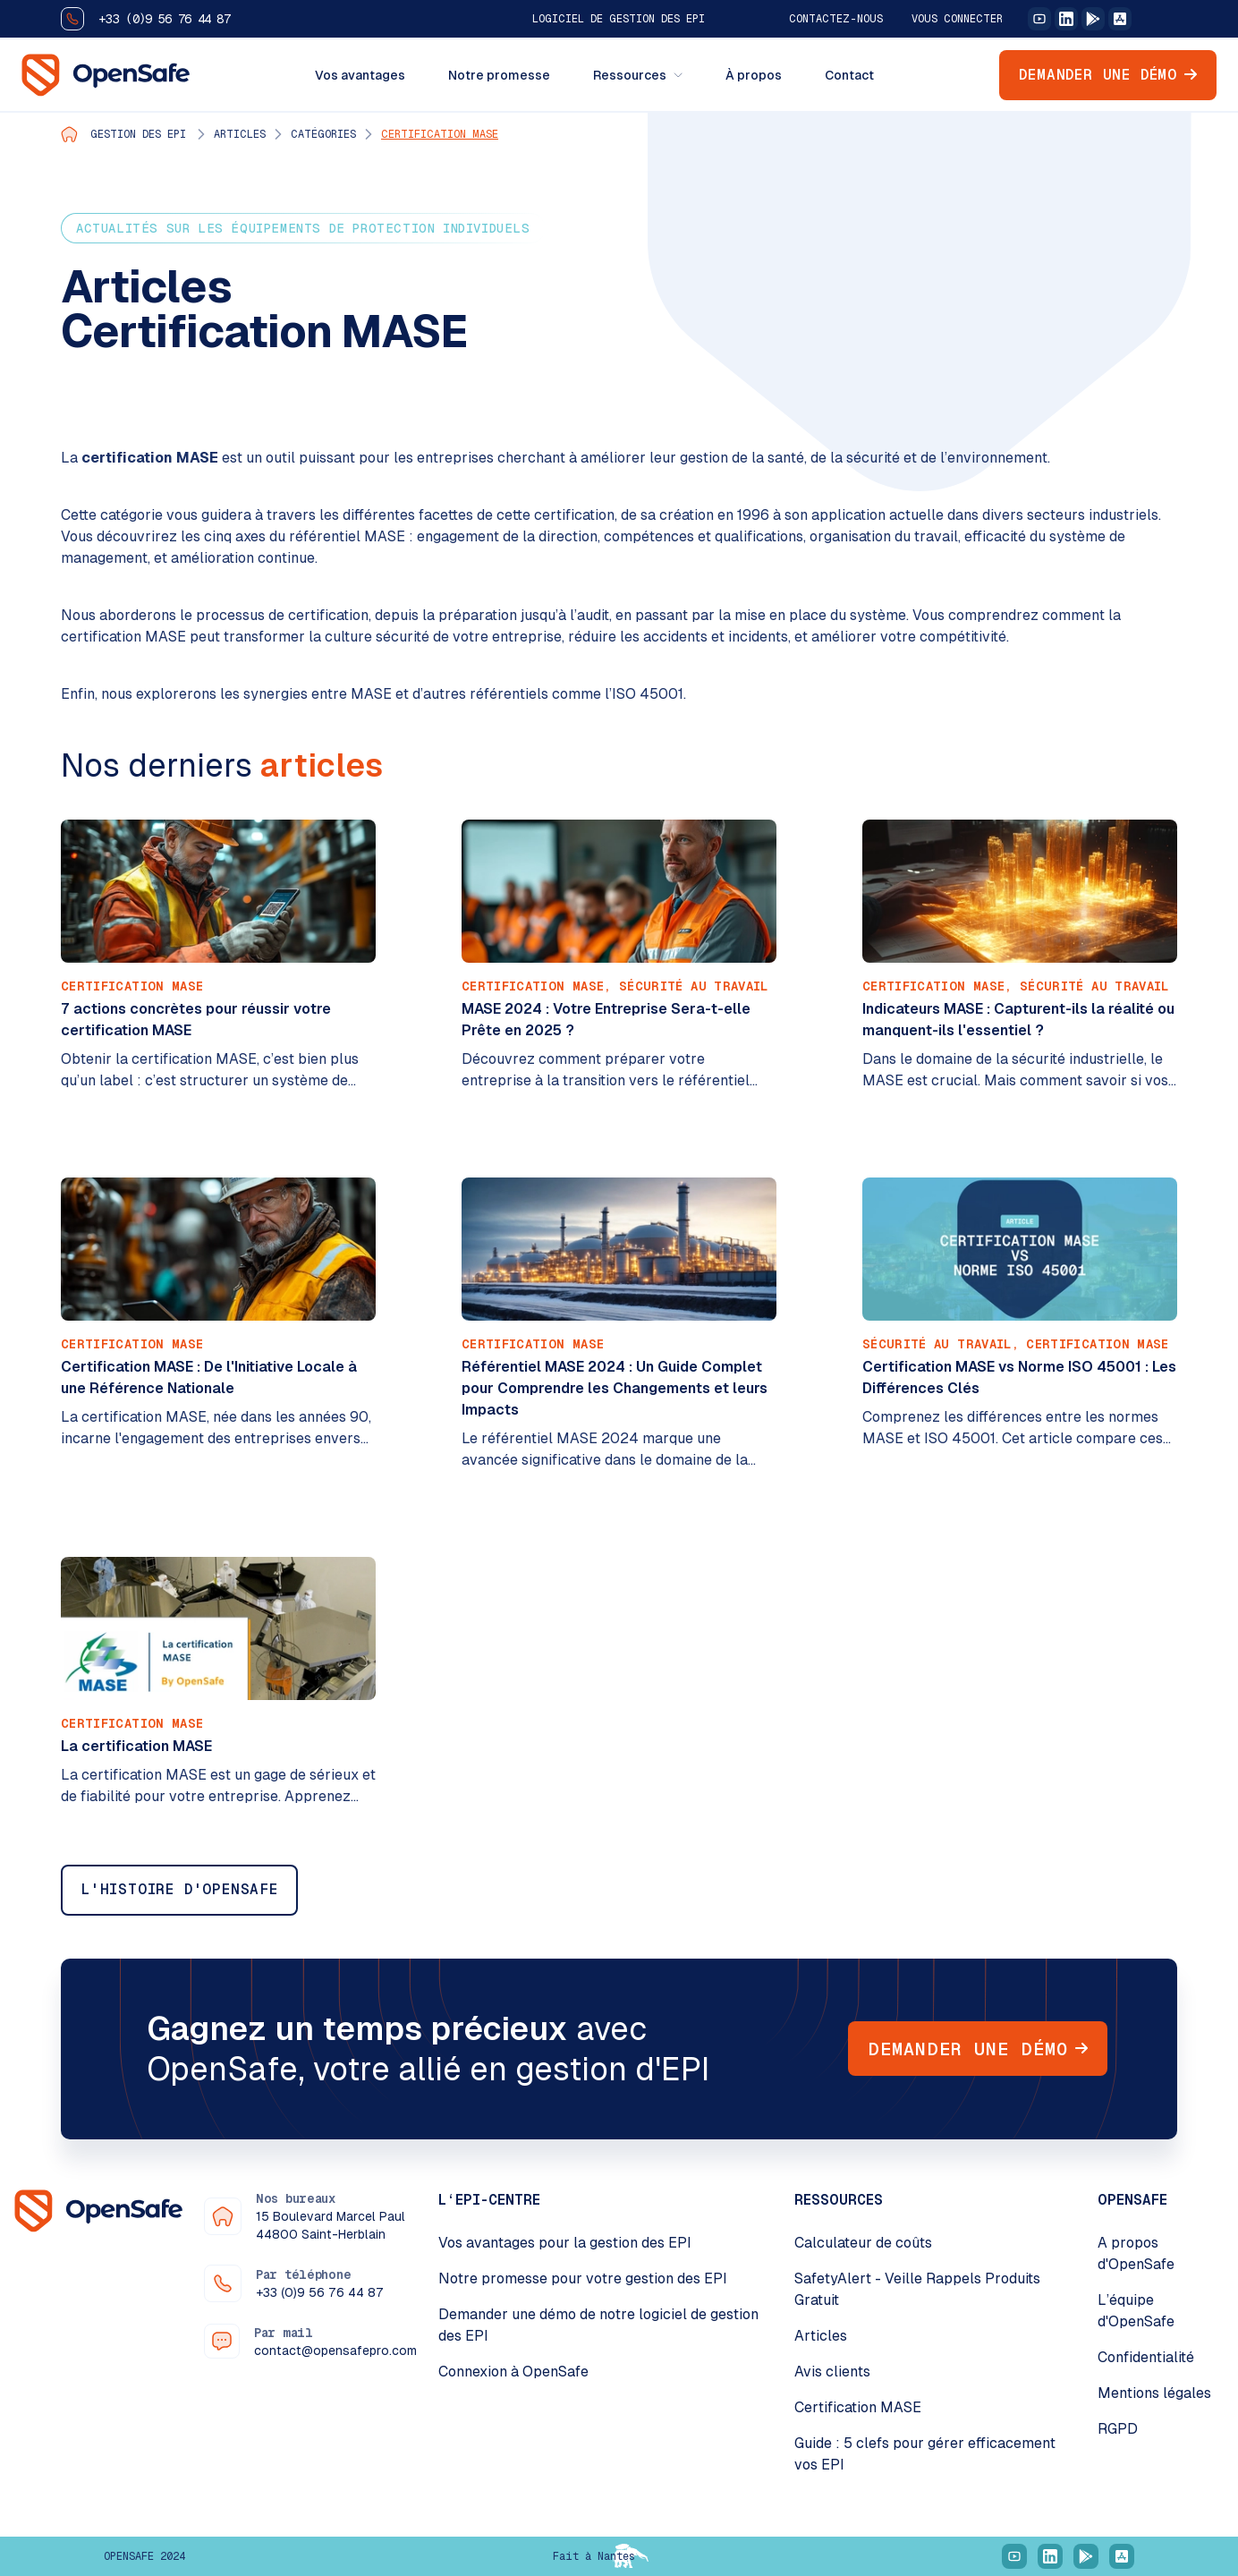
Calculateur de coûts (863, 2242)
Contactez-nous (836, 19)
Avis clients (832, 2371)
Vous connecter (957, 19)
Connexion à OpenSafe (513, 2371)
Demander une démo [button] (1108, 74)
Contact (849, 75)
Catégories (323, 134)
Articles (240, 134)
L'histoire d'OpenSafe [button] (179, 1889)
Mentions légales (1154, 2393)
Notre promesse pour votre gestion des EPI (582, 2278)
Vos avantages (360, 75)
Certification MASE (439, 134)
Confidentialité (1146, 2357)
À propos (753, 75)
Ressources (638, 75)
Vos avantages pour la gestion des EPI (564, 2242)
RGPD (1118, 2428)
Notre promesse (499, 75)
